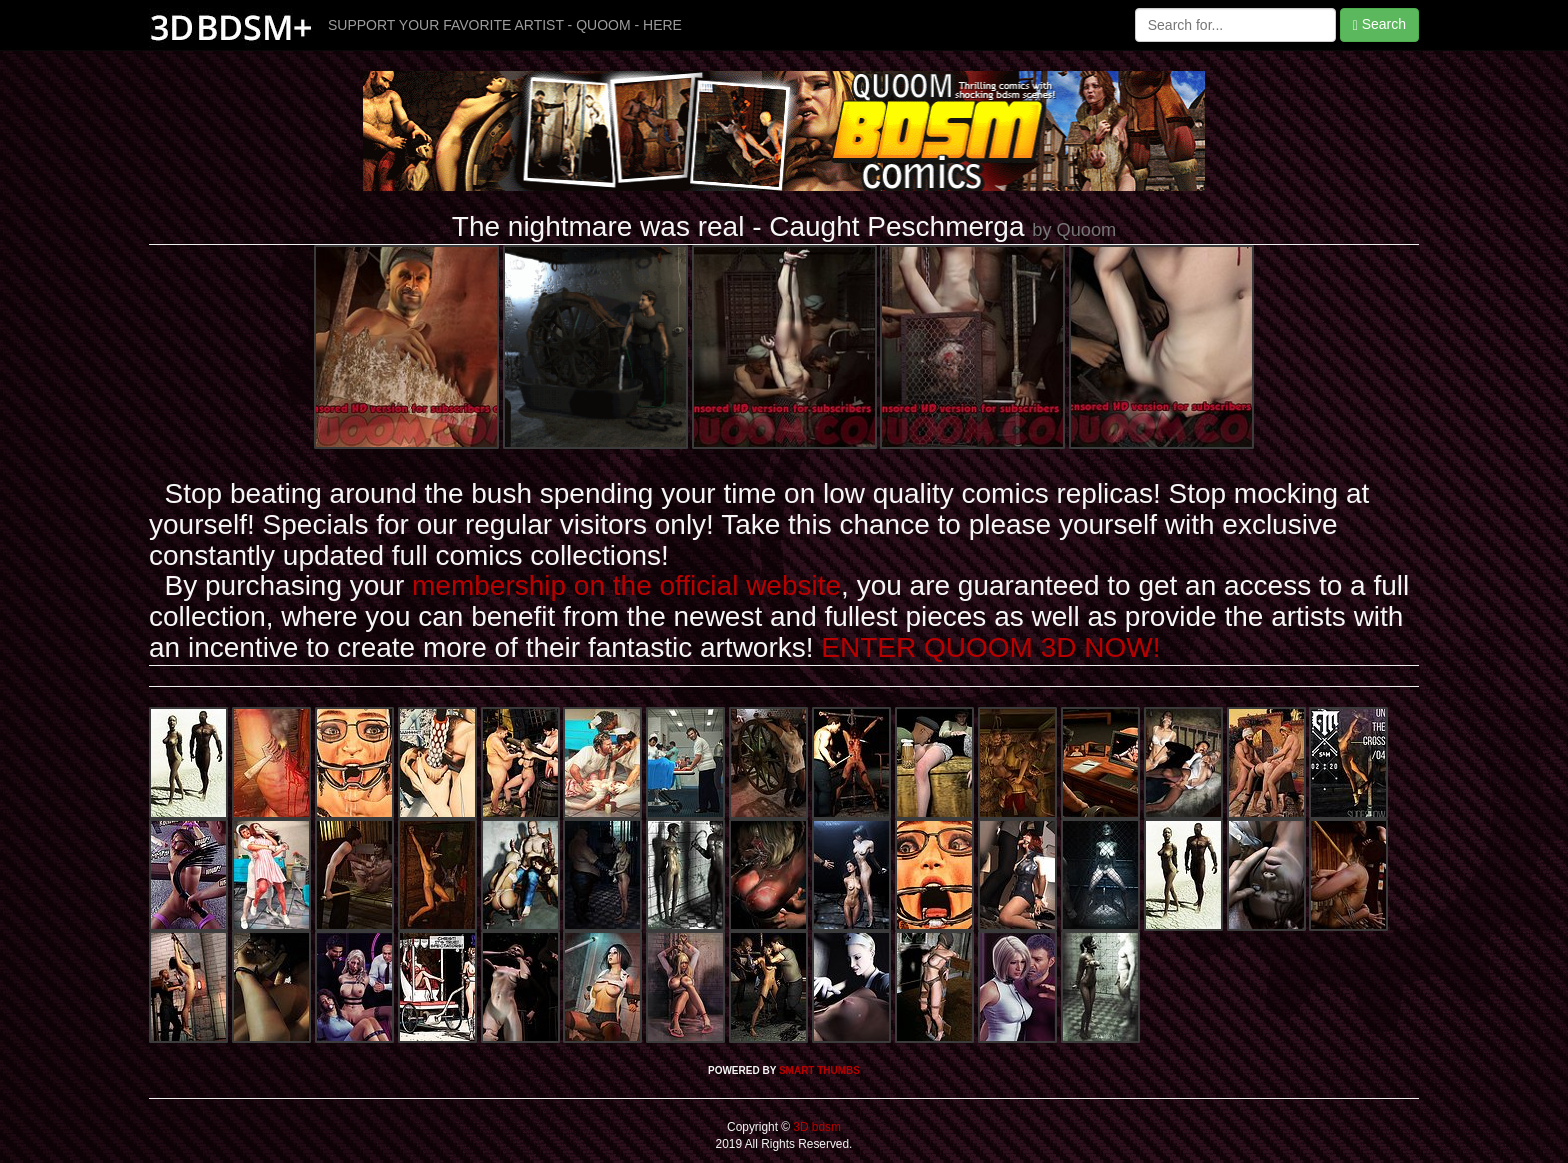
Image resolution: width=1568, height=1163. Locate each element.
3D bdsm (815, 1127)
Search (1379, 24)
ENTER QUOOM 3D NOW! (990, 647)
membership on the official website (626, 585)
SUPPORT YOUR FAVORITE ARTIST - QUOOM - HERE (505, 25)
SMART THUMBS (819, 1070)
